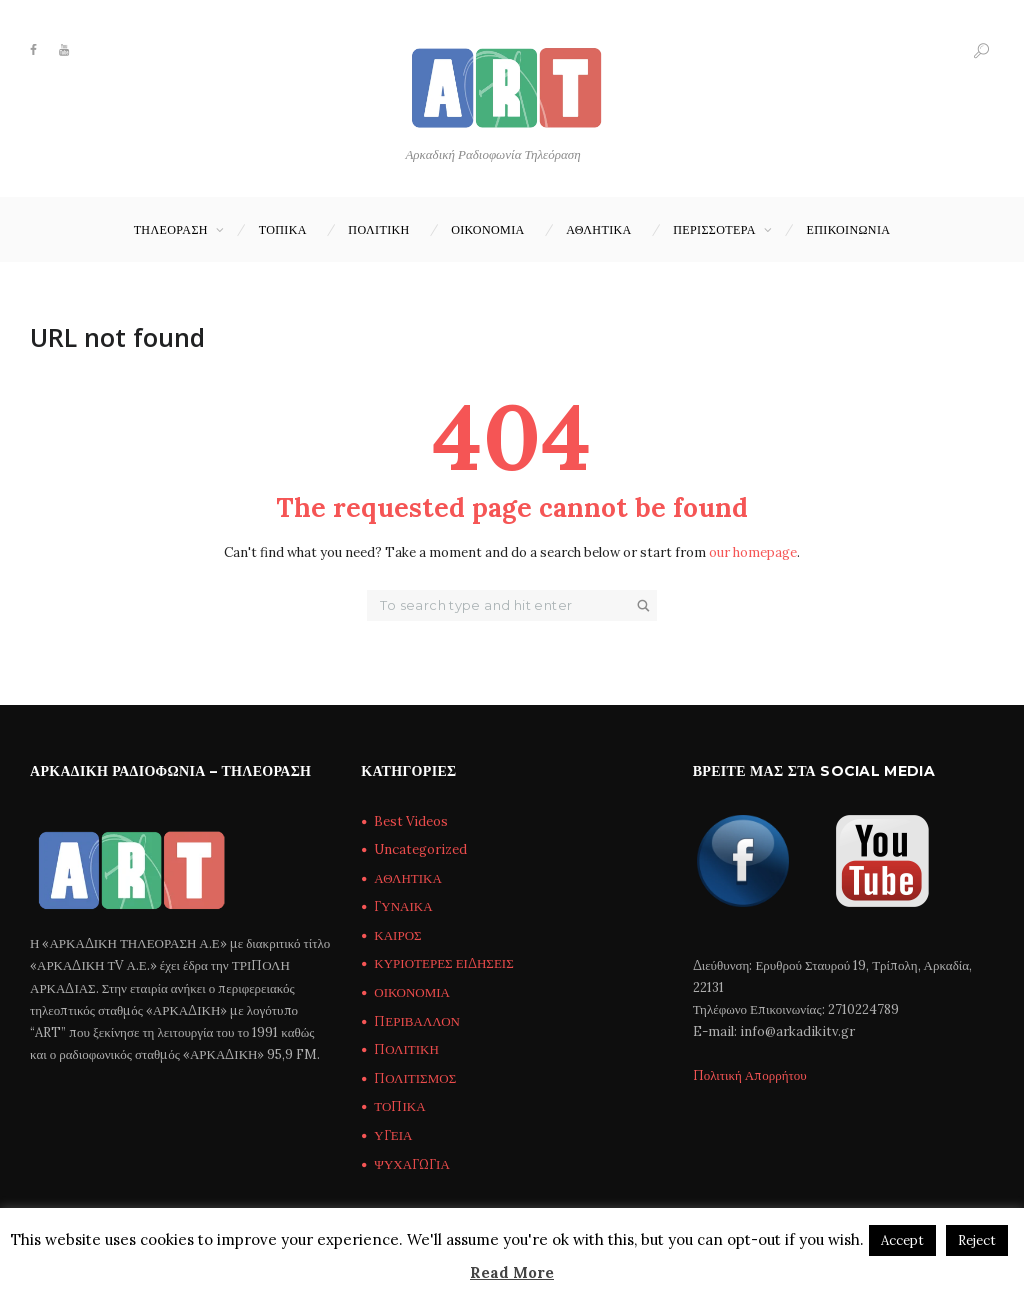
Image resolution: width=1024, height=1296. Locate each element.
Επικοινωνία (849, 229)
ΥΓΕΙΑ (393, 1135)
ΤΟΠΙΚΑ (283, 229)
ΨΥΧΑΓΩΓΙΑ (411, 1164)
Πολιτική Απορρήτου (750, 1075)
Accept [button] (902, 1240)
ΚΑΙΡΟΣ (397, 935)
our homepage (753, 552)
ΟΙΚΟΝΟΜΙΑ (487, 229)
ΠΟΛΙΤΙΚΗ (378, 229)
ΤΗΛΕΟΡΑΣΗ (171, 229)
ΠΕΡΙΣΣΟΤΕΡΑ (714, 229)
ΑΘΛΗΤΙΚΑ (599, 229)
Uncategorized (420, 849)
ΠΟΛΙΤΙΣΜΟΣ (415, 1078)
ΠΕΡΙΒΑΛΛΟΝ (417, 1021)
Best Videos (411, 821)
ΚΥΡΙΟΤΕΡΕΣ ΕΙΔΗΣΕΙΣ (443, 963)
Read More (512, 1272)
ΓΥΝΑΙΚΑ (403, 906)
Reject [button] (977, 1240)
